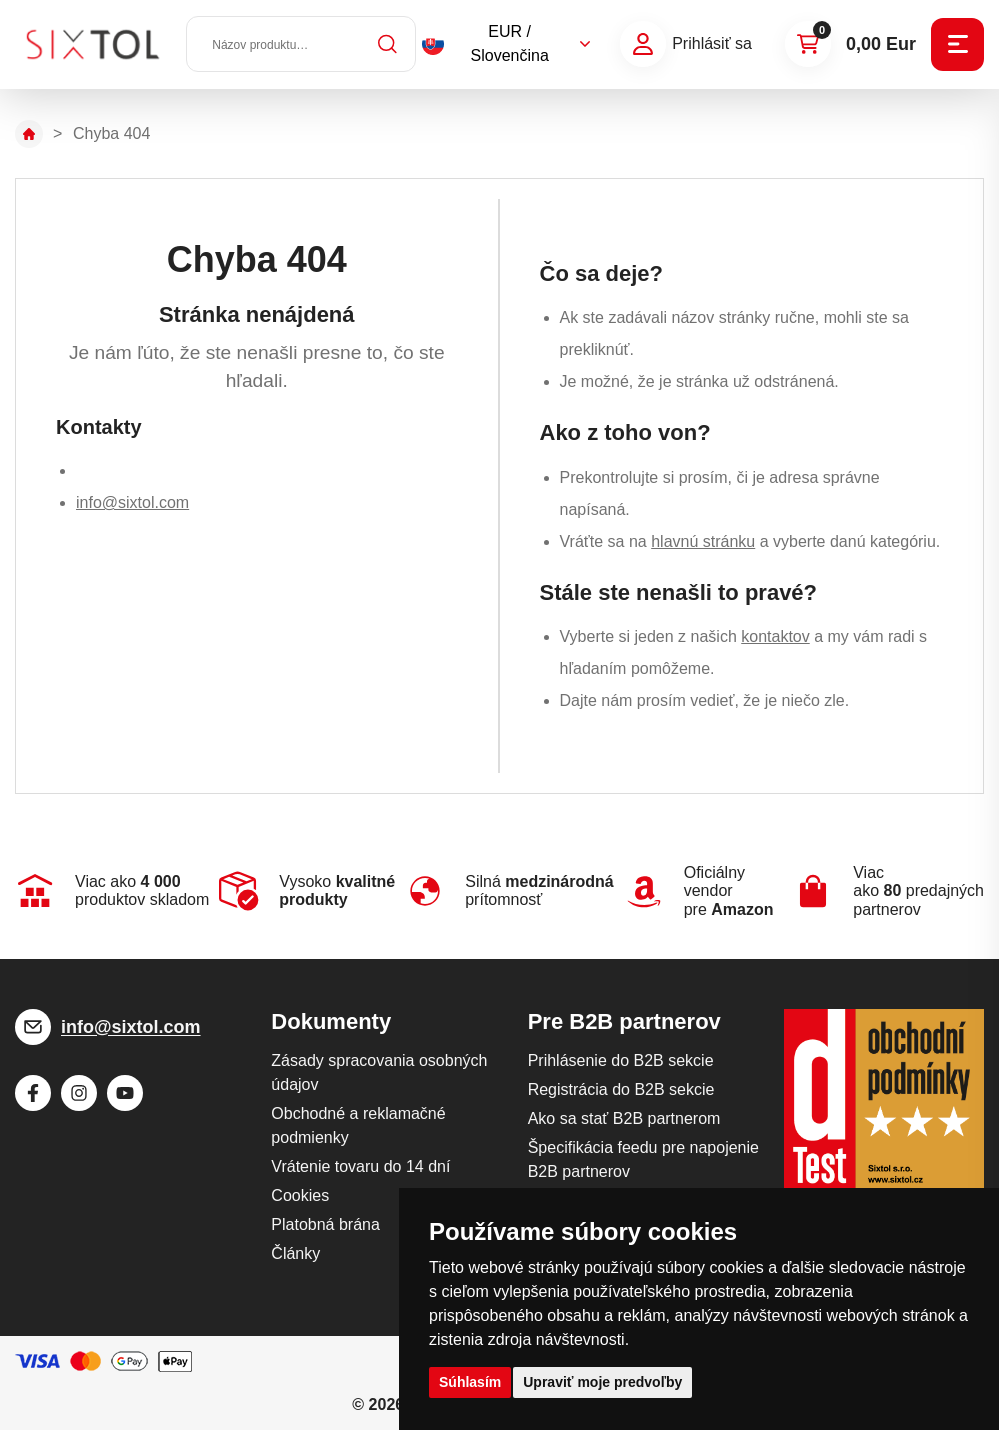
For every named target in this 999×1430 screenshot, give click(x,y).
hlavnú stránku (703, 541)
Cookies (300, 1195)
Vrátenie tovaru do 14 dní (360, 1166)
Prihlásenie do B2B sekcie (621, 1060)
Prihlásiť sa (712, 44)
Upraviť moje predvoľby (602, 1382)
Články (295, 1253)
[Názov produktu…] (302, 45)
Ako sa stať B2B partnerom (624, 1118)
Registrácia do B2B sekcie (621, 1089)
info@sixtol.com (132, 502)
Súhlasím (470, 1382)
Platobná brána (325, 1224)
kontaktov (775, 636)
